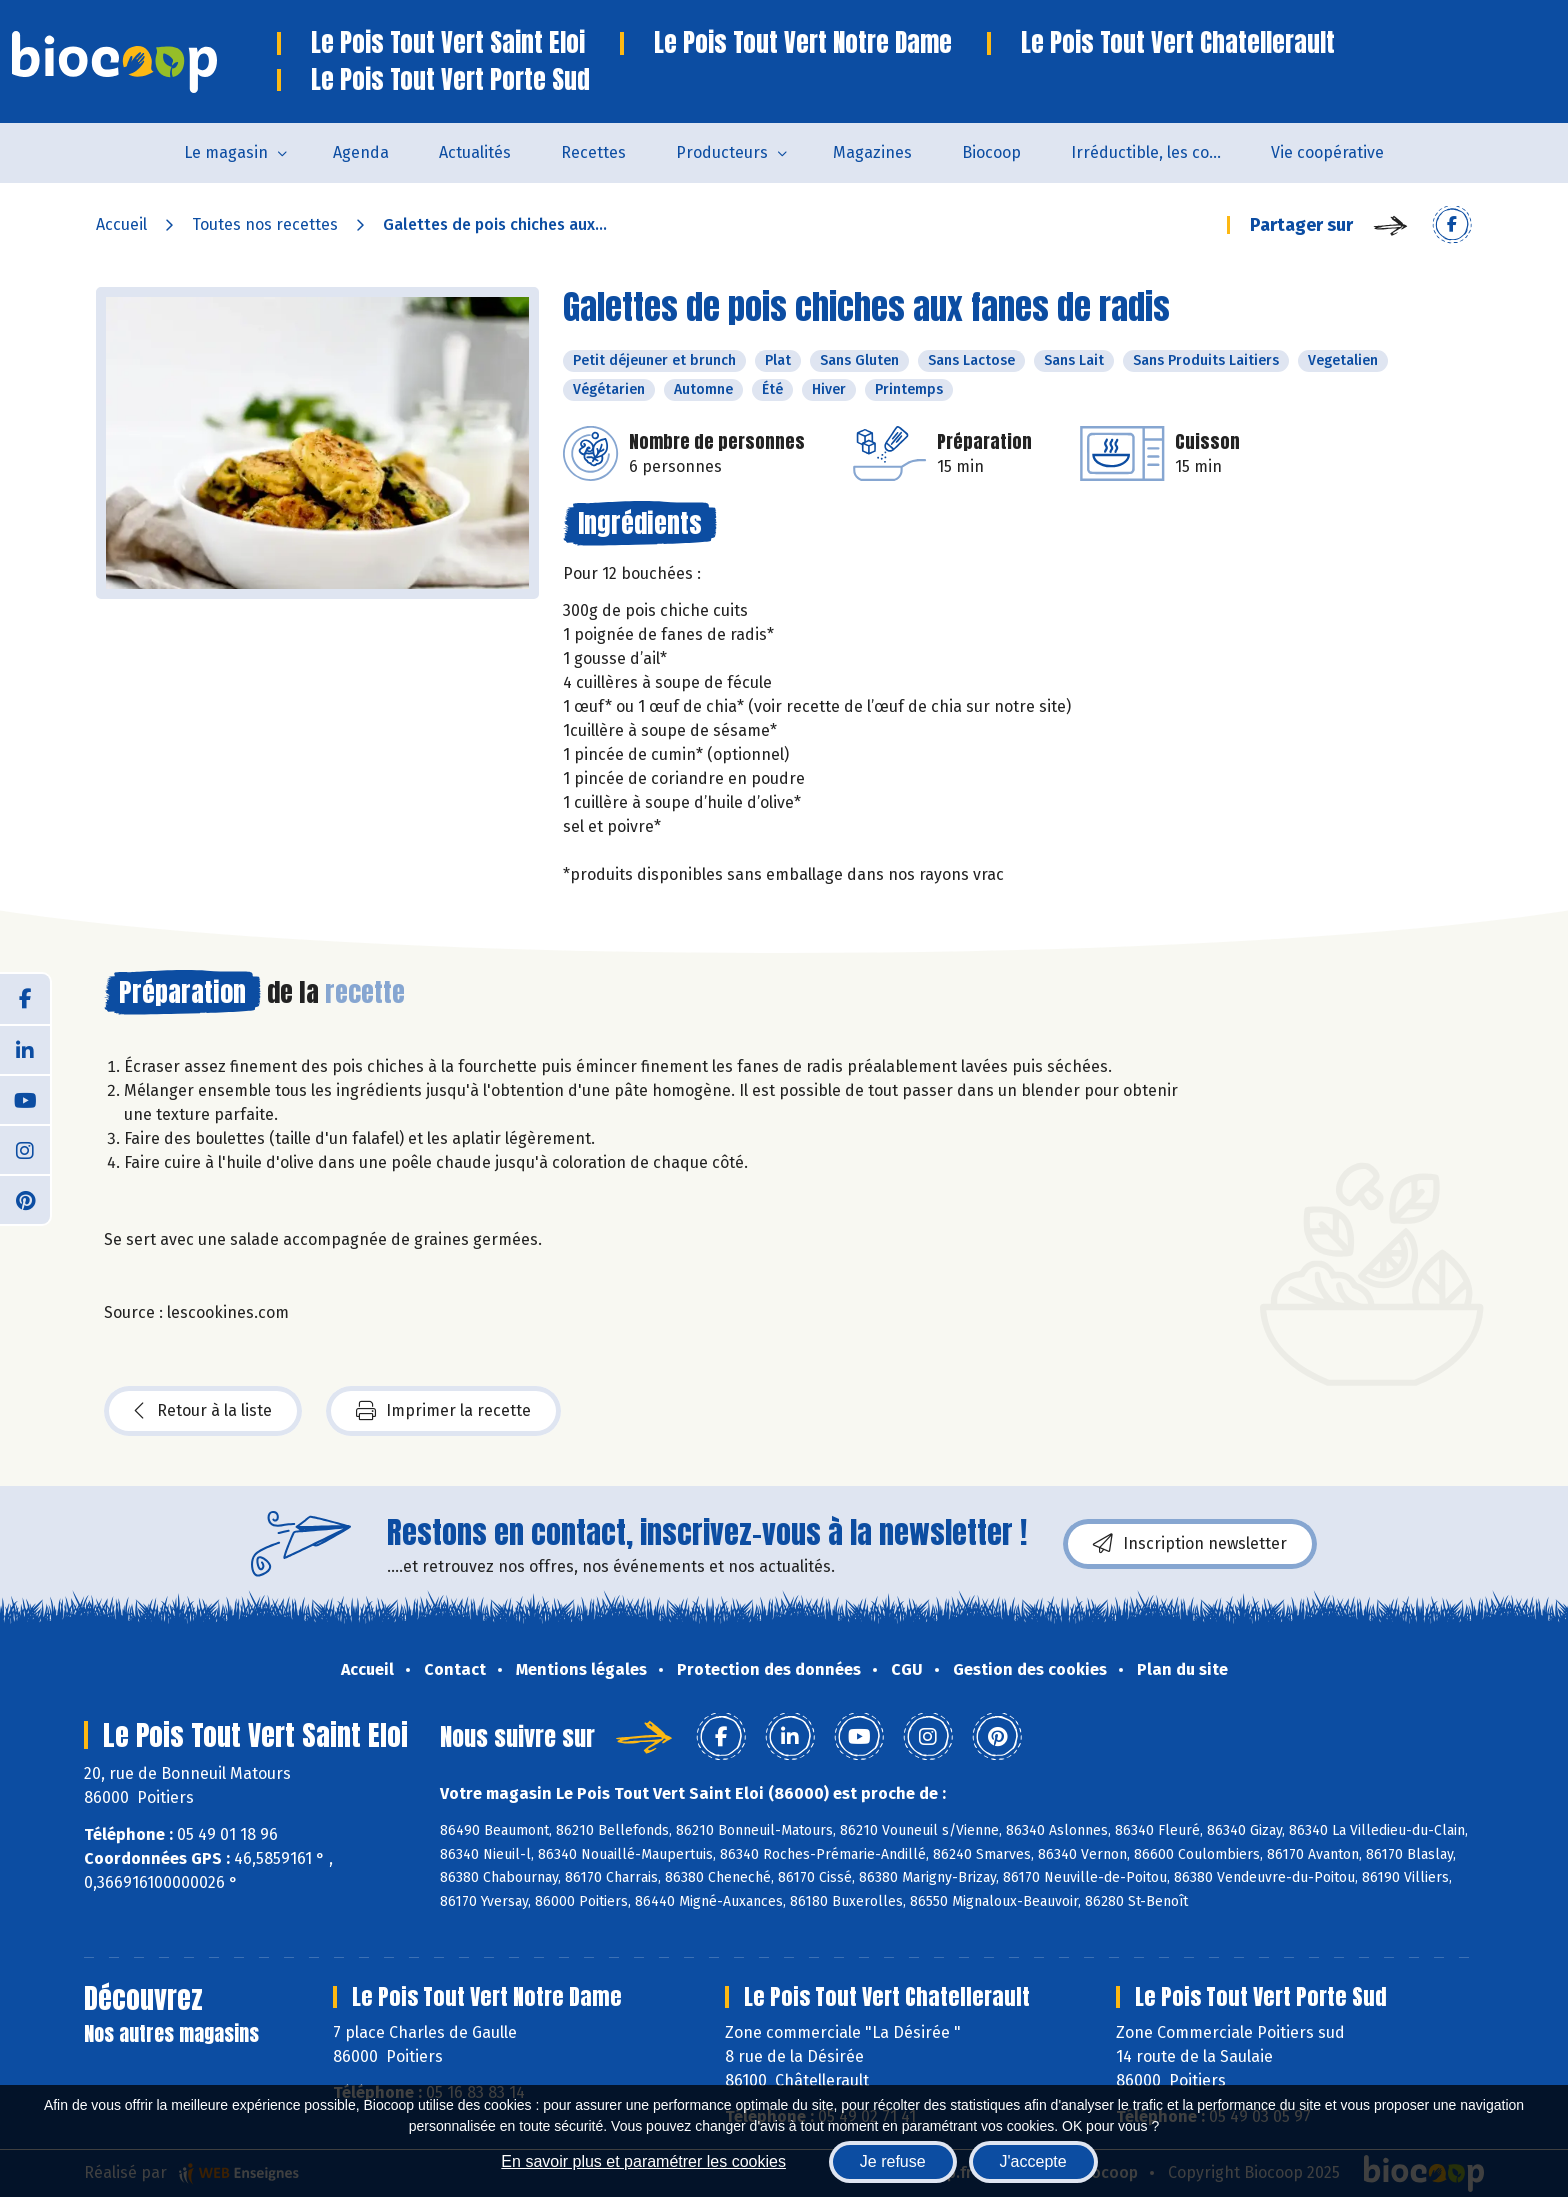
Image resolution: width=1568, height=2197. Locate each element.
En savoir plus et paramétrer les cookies (643, 2161)
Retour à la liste (203, 1411)
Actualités (475, 152)
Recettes (593, 152)
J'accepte (1033, 2161)
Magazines (872, 152)
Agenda (361, 152)
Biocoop (991, 152)
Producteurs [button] (722, 152)
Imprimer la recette (443, 1411)
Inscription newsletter (1190, 1544)
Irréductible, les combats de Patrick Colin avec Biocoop (1158, 152)
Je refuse (893, 2161)
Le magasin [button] (226, 152)
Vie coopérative (1327, 152)
